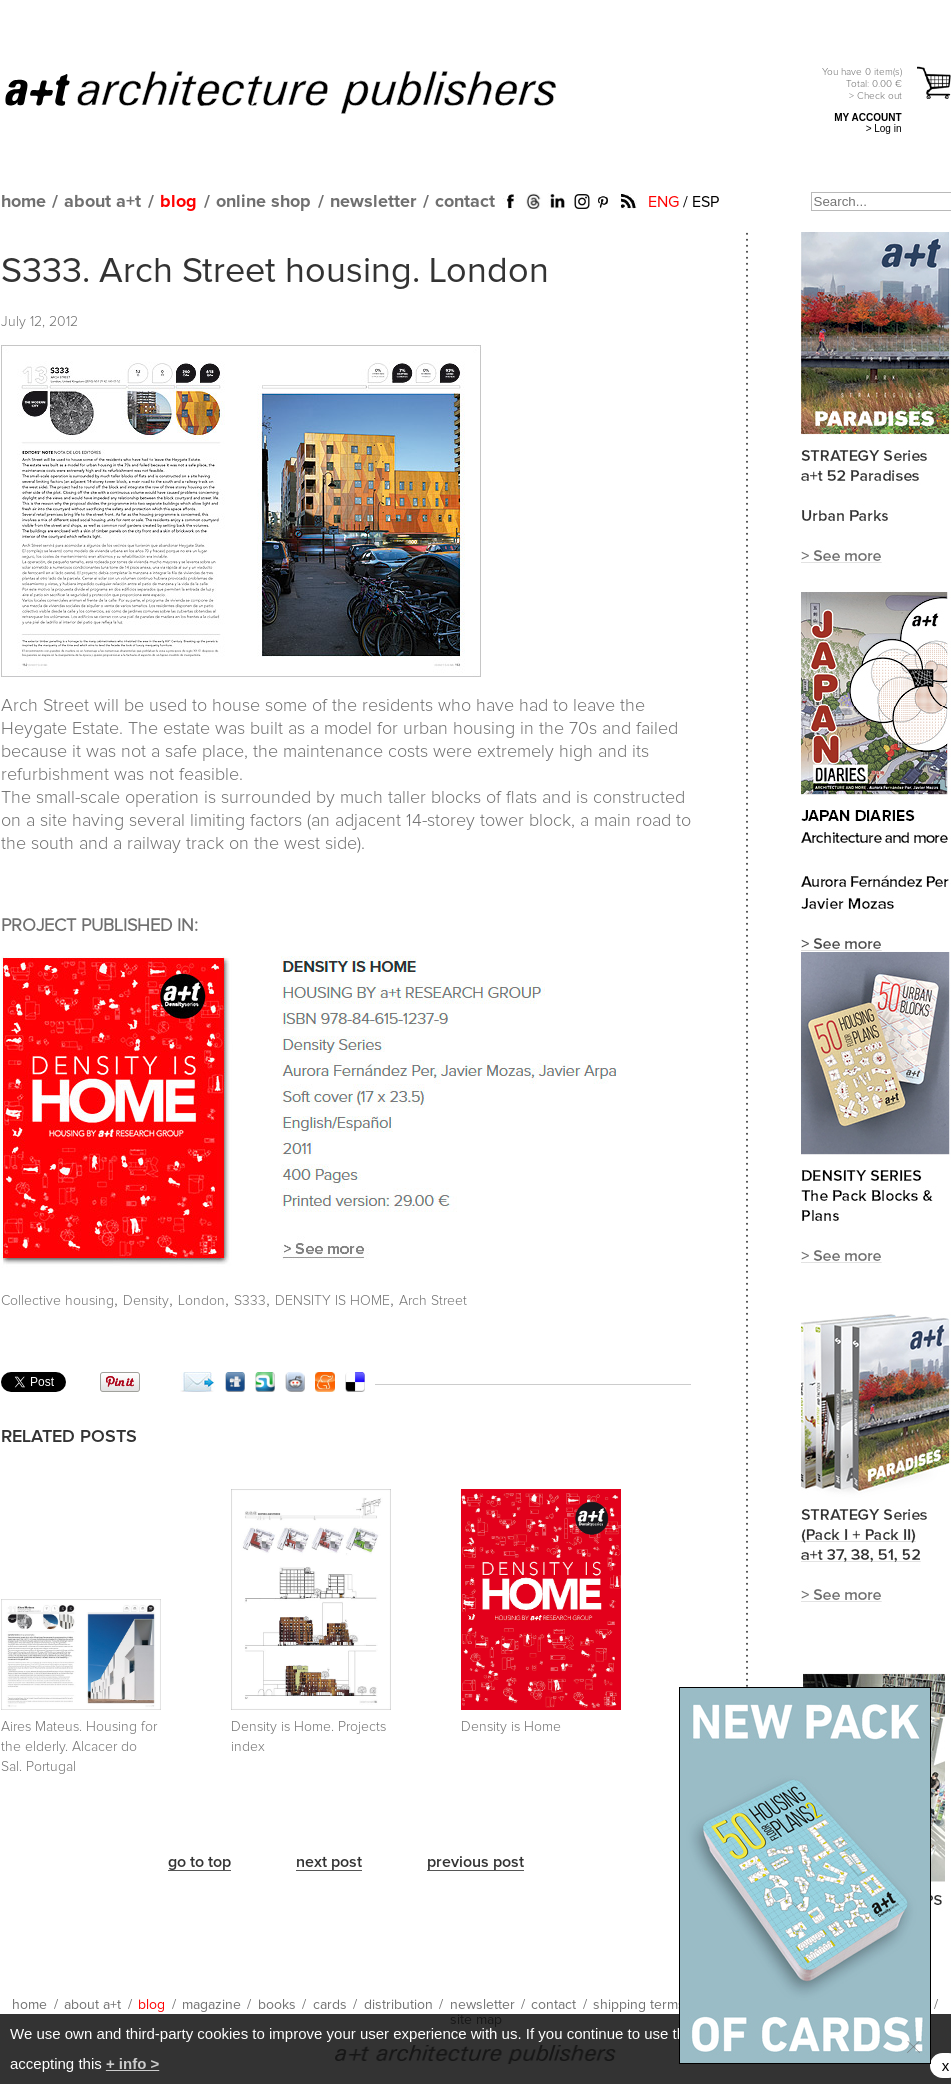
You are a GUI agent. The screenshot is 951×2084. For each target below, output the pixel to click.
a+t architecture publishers (305, 91)
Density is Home (511, 1727)
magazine (211, 2005)
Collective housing (57, 1301)
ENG (663, 202)
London (201, 1301)
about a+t (102, 202)
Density (146, 1301)
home (23, 202)
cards (330, 2005)
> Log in (884, 128)
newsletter (373, 202)
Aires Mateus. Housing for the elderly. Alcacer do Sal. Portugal (79, 1747)
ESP (705, 202)
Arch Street (433, 1301)
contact (465, 202)
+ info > (132, 2063)
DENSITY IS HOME (332, 1301)
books (277, 2005)
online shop (263, 202)
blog (178, 202)
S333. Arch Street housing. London (275, 272)
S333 (250, 1301)
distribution (398, 2005)
